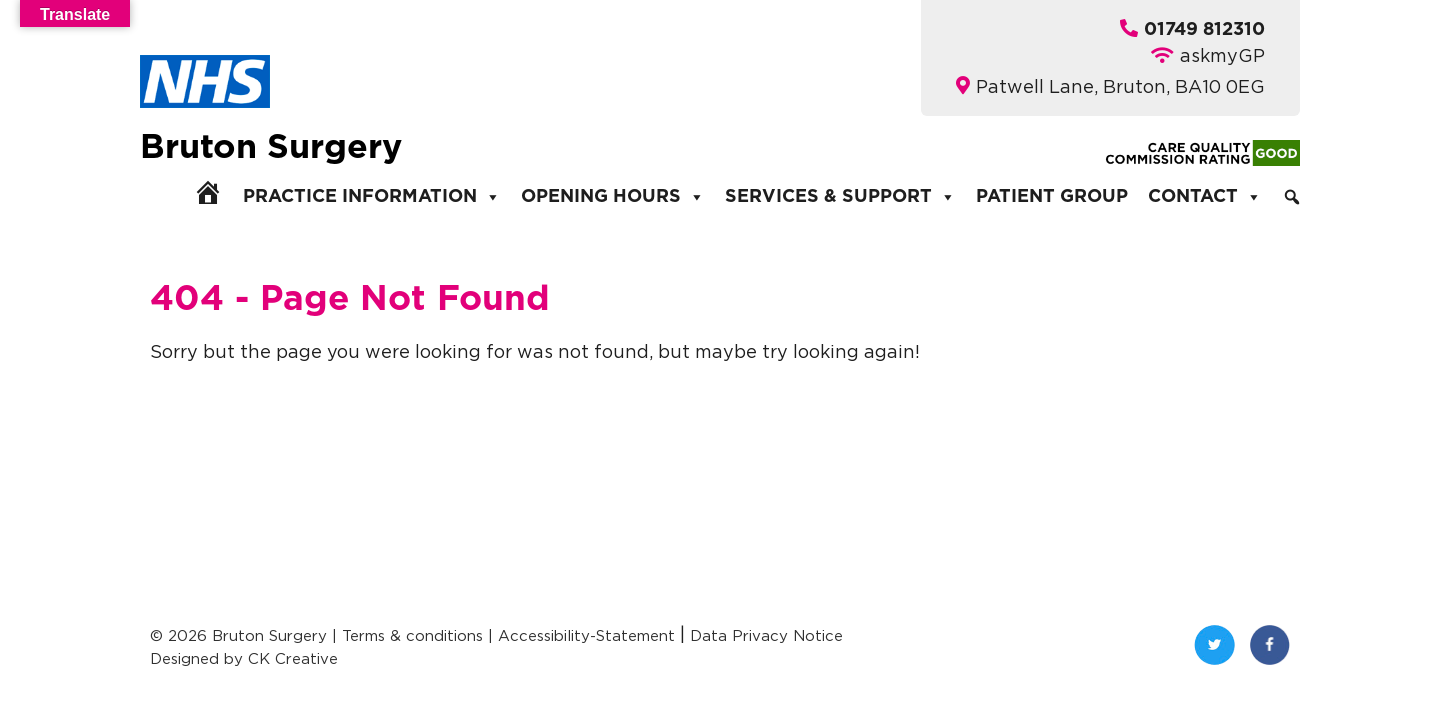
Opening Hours (613, 197)
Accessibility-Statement (586, 635)
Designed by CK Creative (244, 658)
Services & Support (840, 197)
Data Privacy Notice (766, 635)
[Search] (1292, 197)
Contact (1205, 197)
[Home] (208, 192)
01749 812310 (1204, 30)
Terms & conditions (412, 635)
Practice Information (372, 197)
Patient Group (1052, 197)
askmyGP (1222, 55)
